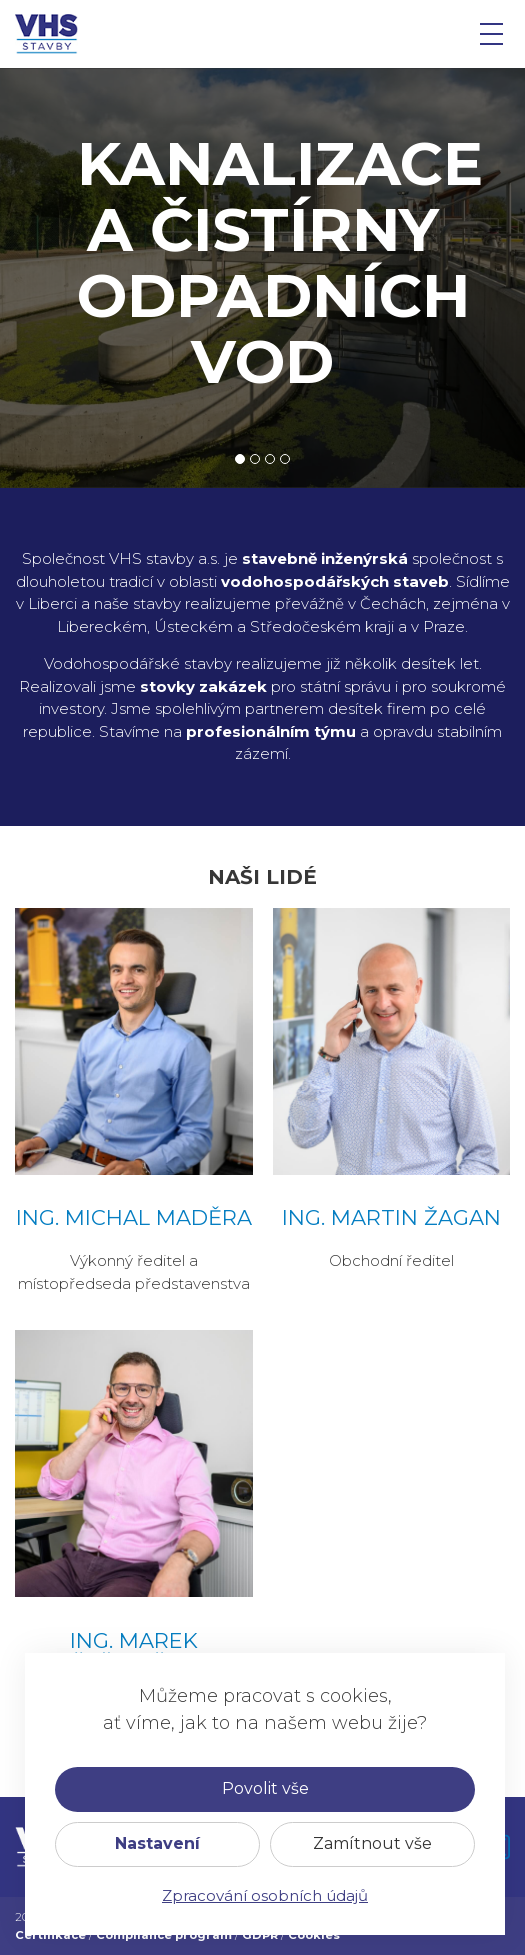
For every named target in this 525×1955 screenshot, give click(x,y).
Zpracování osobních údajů (265, 1895)
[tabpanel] (262, 278)
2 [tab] (255, 459)
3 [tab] (270, 459)
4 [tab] (285, 459)
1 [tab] (240, 459)
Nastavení (157, 1843)
